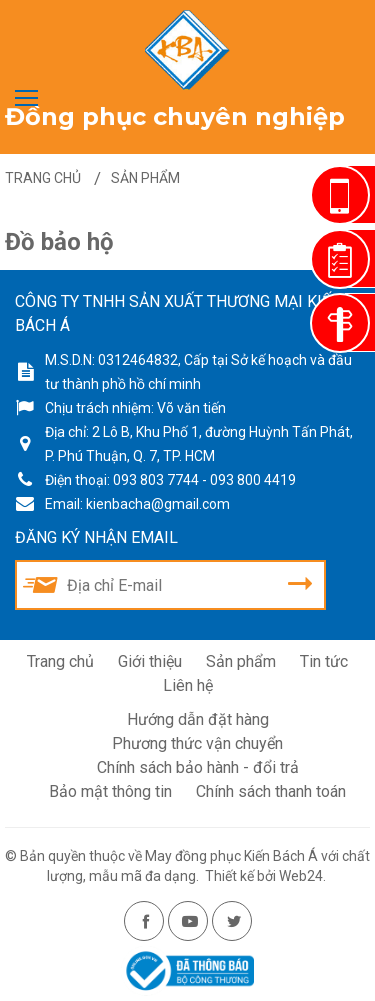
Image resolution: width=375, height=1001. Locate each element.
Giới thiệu (150, 661)
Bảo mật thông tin (110, 791)
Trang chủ (60, 661)
